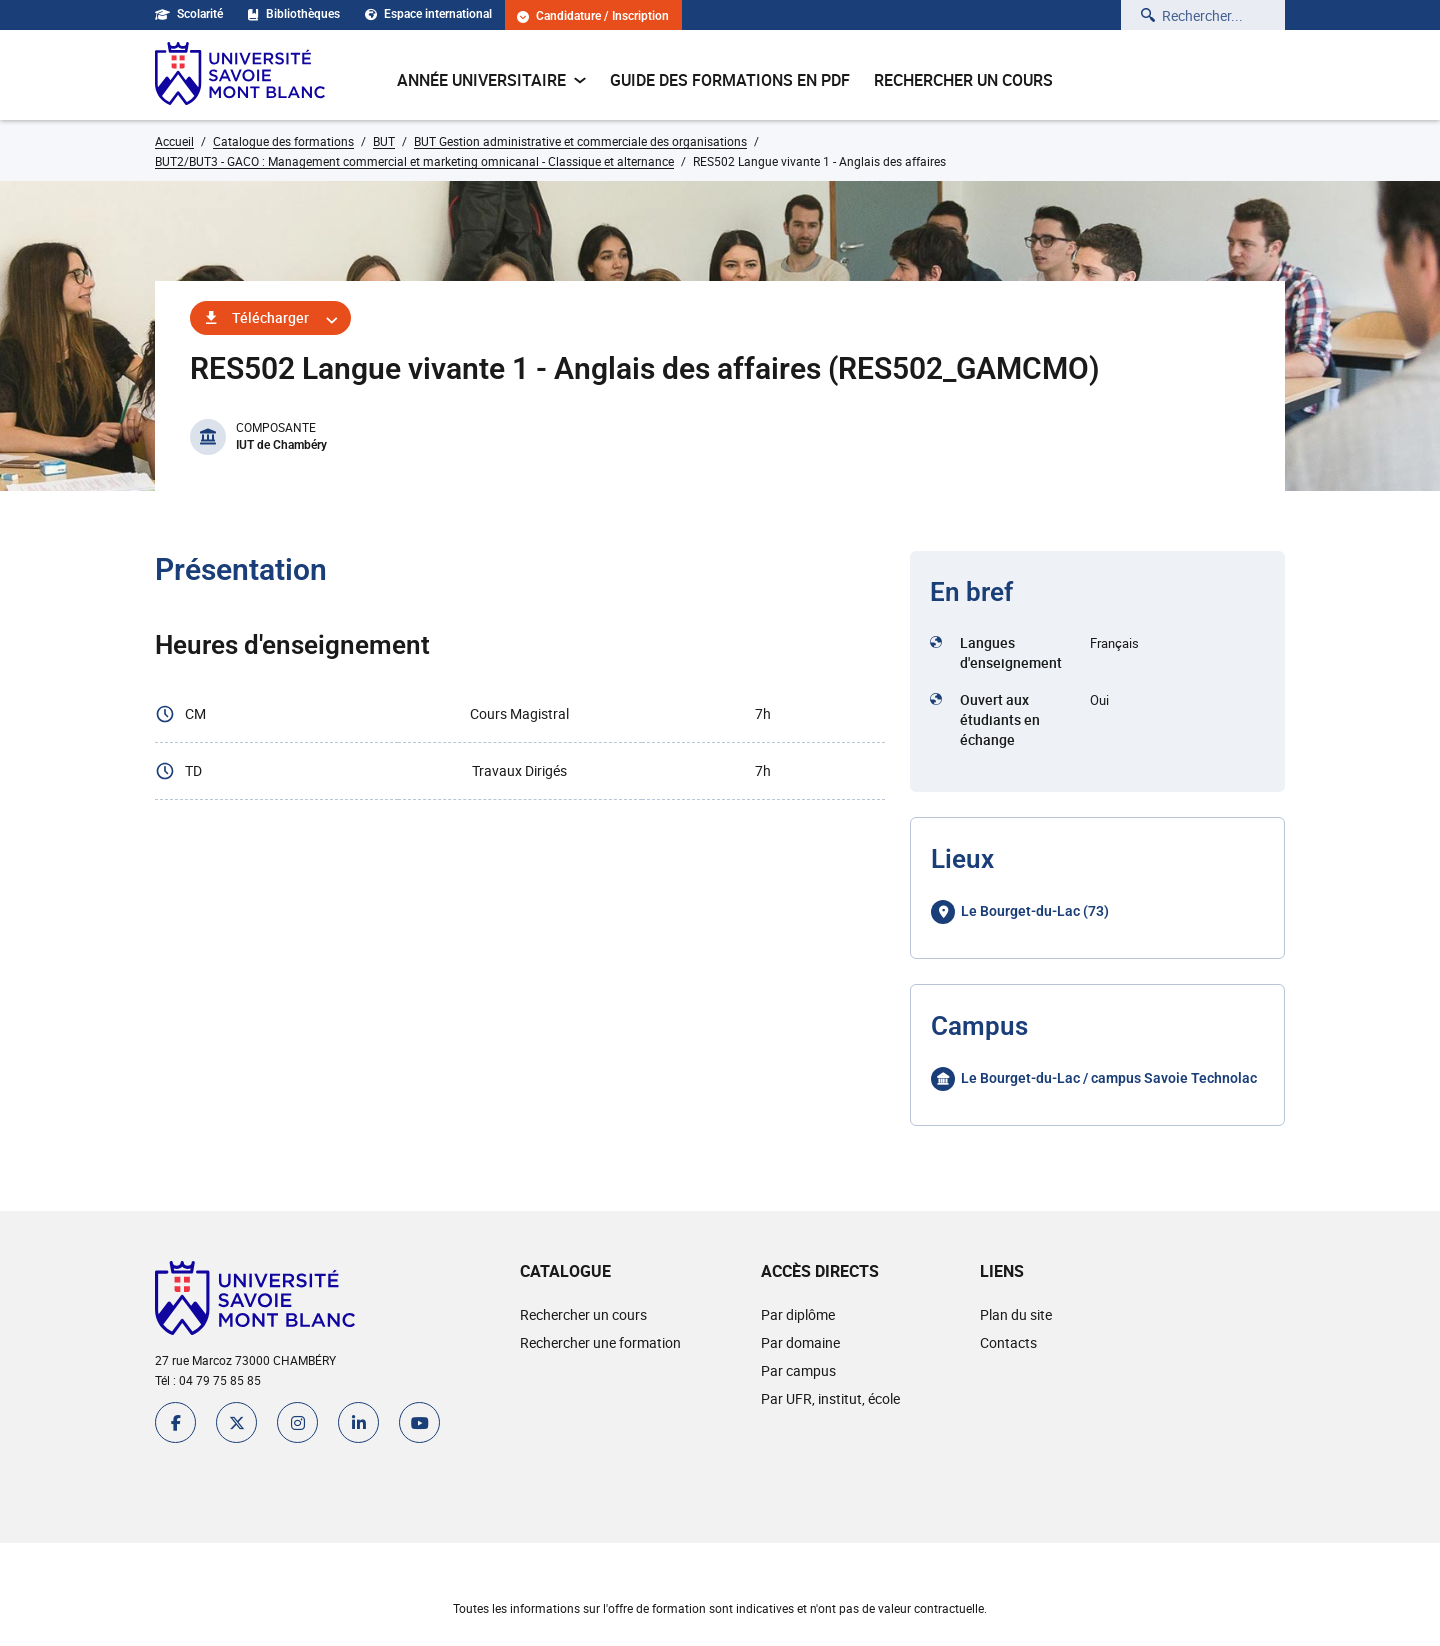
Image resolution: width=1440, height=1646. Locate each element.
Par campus (798, 1370)
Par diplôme (798, 1314)
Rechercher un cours (963, 80)
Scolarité (189, 14)
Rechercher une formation (600, 1342)
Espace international (428, 14)
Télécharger (270, 317)
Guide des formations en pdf (730, 80)
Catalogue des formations (283, 141)
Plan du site (1016, 1314)
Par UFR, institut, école (830, 1398)
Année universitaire (491, 80)
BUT (384, 141)
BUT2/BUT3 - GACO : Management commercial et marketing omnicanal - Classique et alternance (414, 161)
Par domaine (800, 1342)
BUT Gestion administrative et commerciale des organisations (580, 141)
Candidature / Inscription (593, 16)
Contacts (1008, 1342)
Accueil (174, 141)
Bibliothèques (294, 14)
